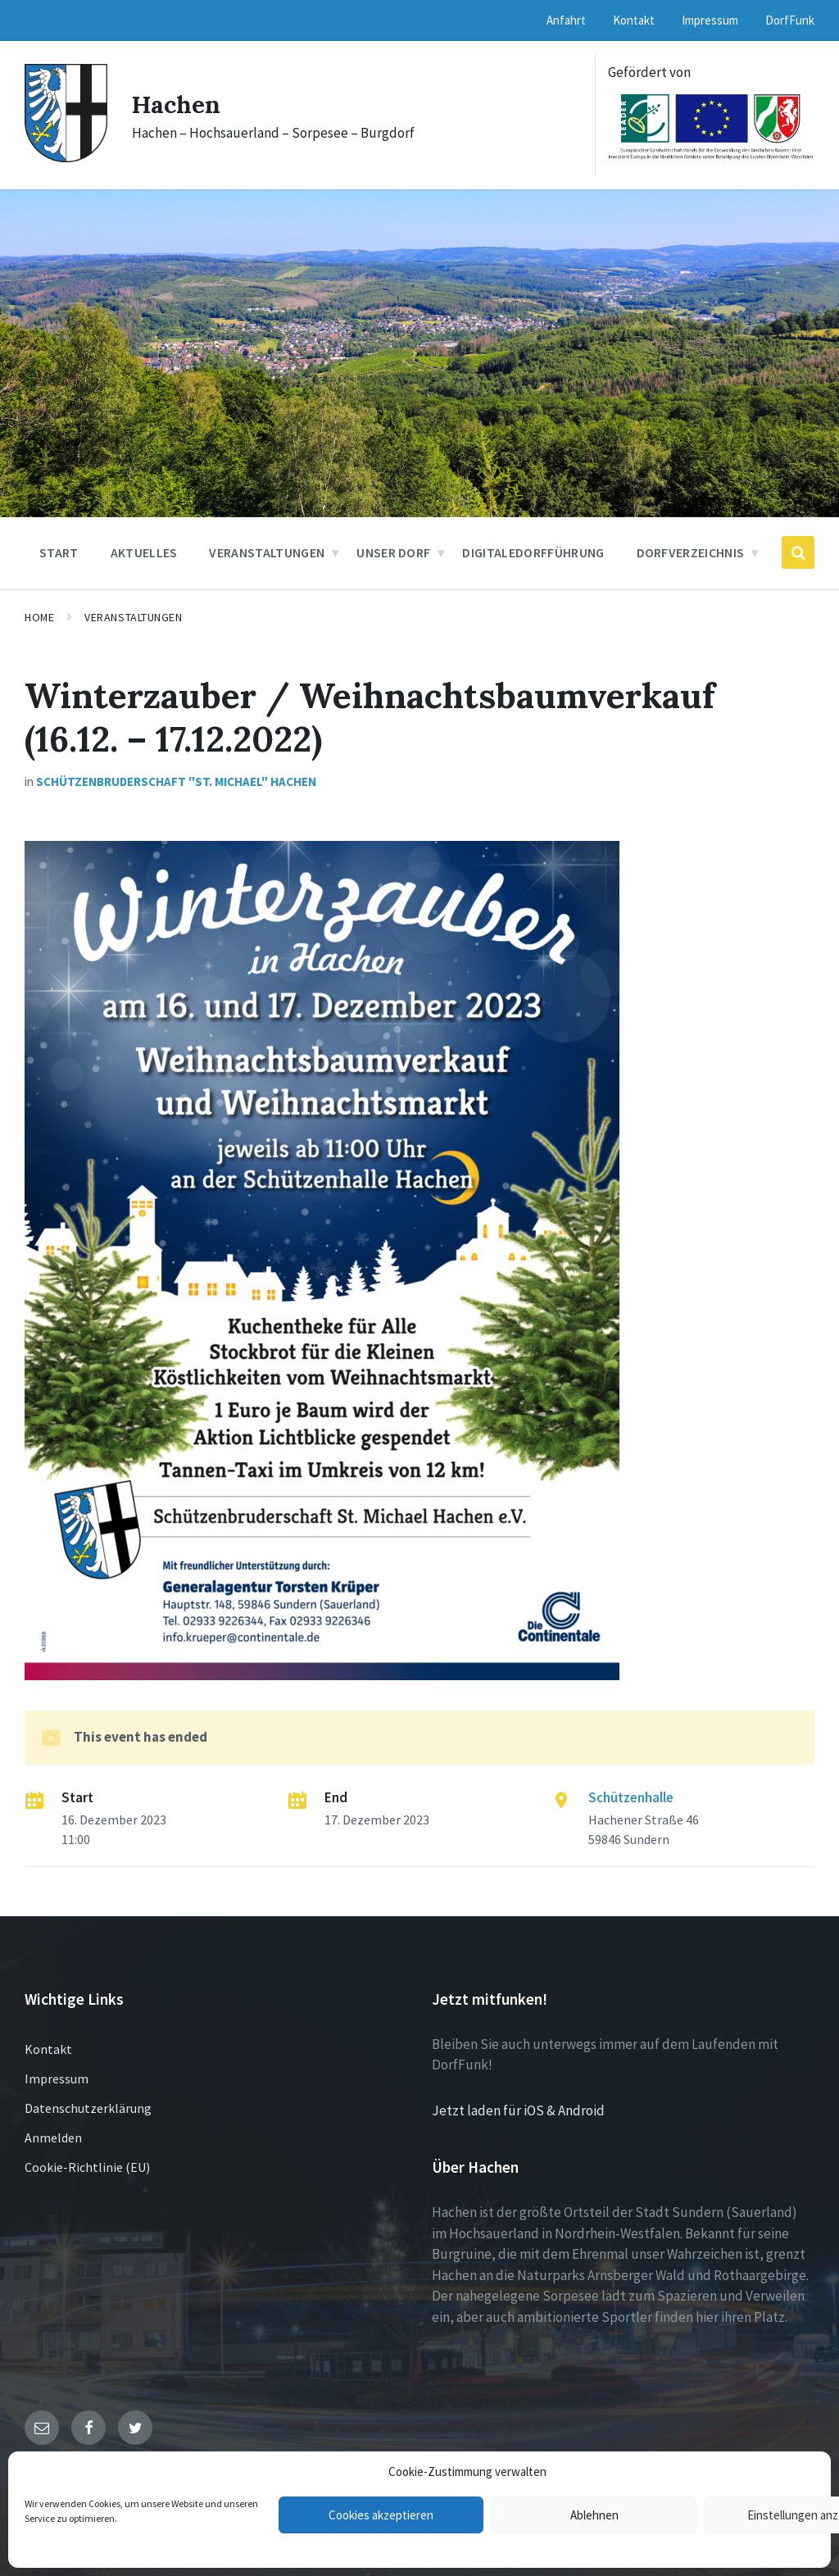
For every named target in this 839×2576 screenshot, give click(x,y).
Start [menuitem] (59, 552)
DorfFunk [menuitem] (789, 20)
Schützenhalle (630, 1797)
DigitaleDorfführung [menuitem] (533, 552)
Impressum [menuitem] (710, 20)
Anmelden (53, 2137)
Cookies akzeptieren (381, 2515)
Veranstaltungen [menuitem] (266, 552)
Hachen (176, 104)
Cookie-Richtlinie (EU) (87, 2167)
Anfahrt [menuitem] (566, 20)
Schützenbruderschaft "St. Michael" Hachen (176, 781)
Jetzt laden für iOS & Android (518, 2110)
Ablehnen (594, 2515)
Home (39, 617)
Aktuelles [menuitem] (144, 552)
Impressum (56, 2078)
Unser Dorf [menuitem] (393, 552)
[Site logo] (66, 157)
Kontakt (48, 2049)
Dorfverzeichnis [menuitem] (691, 552)
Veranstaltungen (133, 617)
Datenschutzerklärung (88, 2108)
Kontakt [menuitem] (634, 20)
